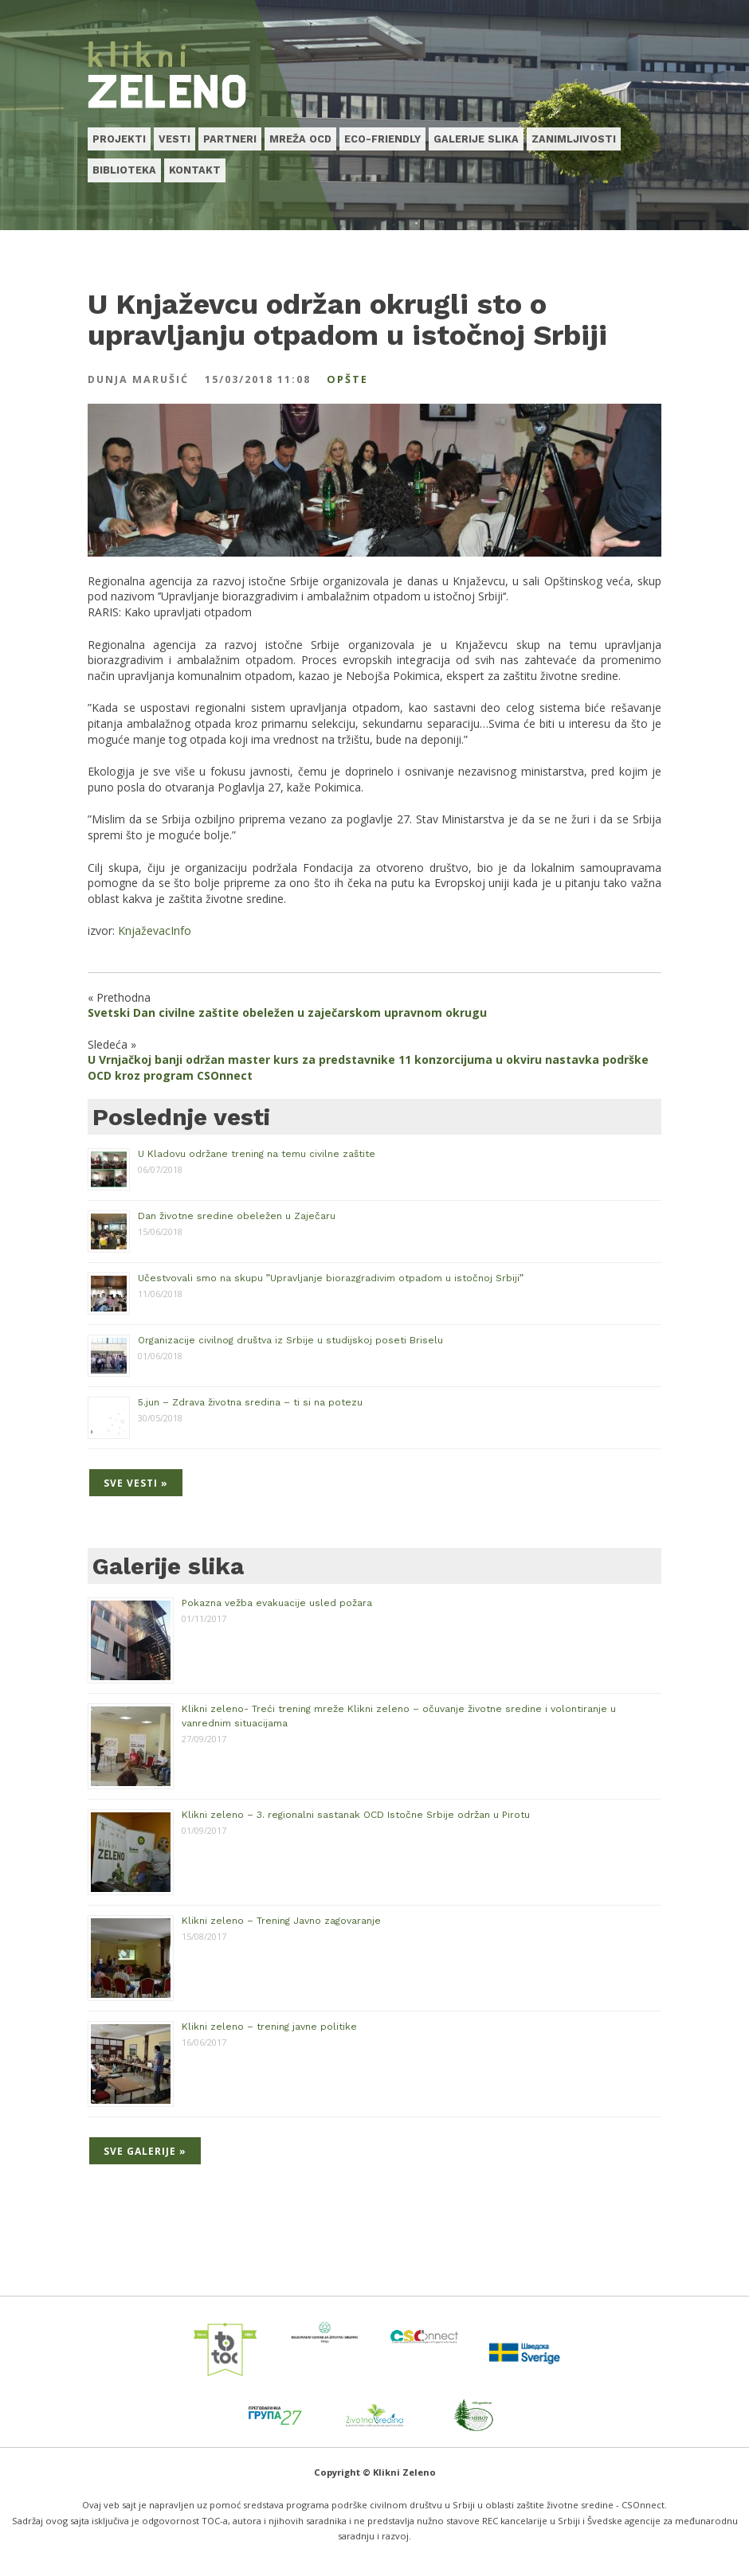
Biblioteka (124, 170)
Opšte (347, 379)
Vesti (174, 139)
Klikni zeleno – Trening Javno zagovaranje (281, 1920)
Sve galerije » (145, 2151)
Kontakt (195, 170)
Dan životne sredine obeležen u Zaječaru (236, 1216)
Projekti (119, 139)
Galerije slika (476, 139)
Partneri (230, 139)
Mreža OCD (300, 139)
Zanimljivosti (573, 139)
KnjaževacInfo (154, 930)
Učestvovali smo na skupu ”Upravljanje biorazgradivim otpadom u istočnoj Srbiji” (331, 1278)
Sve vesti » (136, 1483)
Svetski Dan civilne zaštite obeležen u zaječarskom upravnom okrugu (287, 1012)
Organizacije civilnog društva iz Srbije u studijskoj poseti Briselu (290, 1340)
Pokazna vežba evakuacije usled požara (277, 1603)
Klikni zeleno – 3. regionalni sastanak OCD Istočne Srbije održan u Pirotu (356, 1814)
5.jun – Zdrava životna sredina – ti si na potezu (250, 1402)
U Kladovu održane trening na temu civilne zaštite (256, 1153)
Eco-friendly (382, 139)
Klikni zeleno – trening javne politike (269, 2026)
